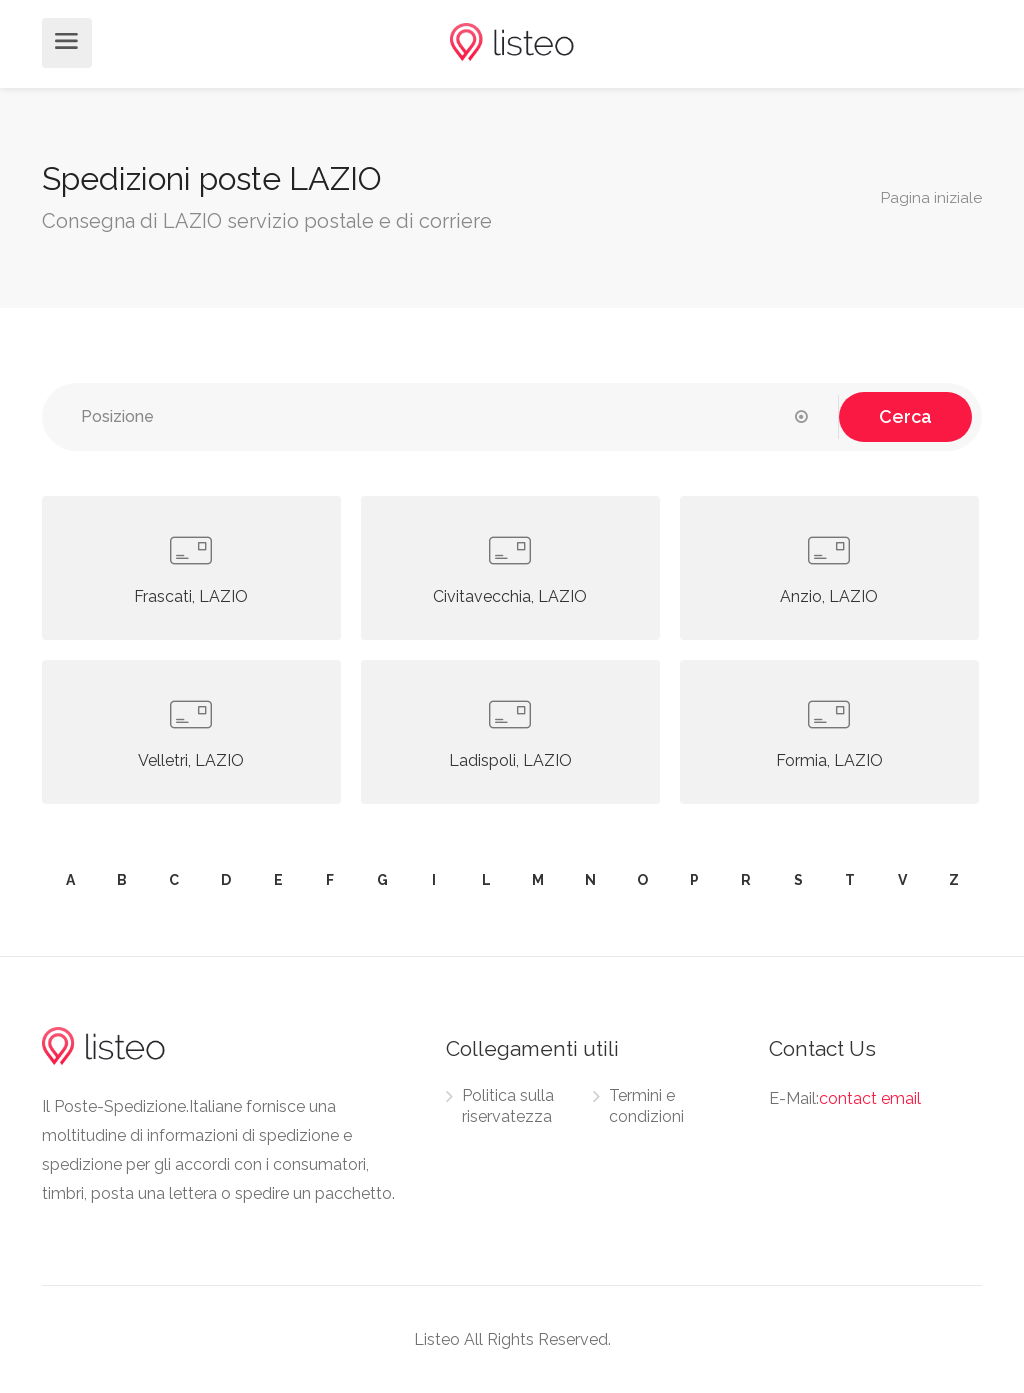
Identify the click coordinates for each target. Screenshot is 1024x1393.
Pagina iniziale (931, 198)
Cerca (905, 416)
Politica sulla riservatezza (508, 1106)
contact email (870, 1098)
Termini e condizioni (646, 1106)
